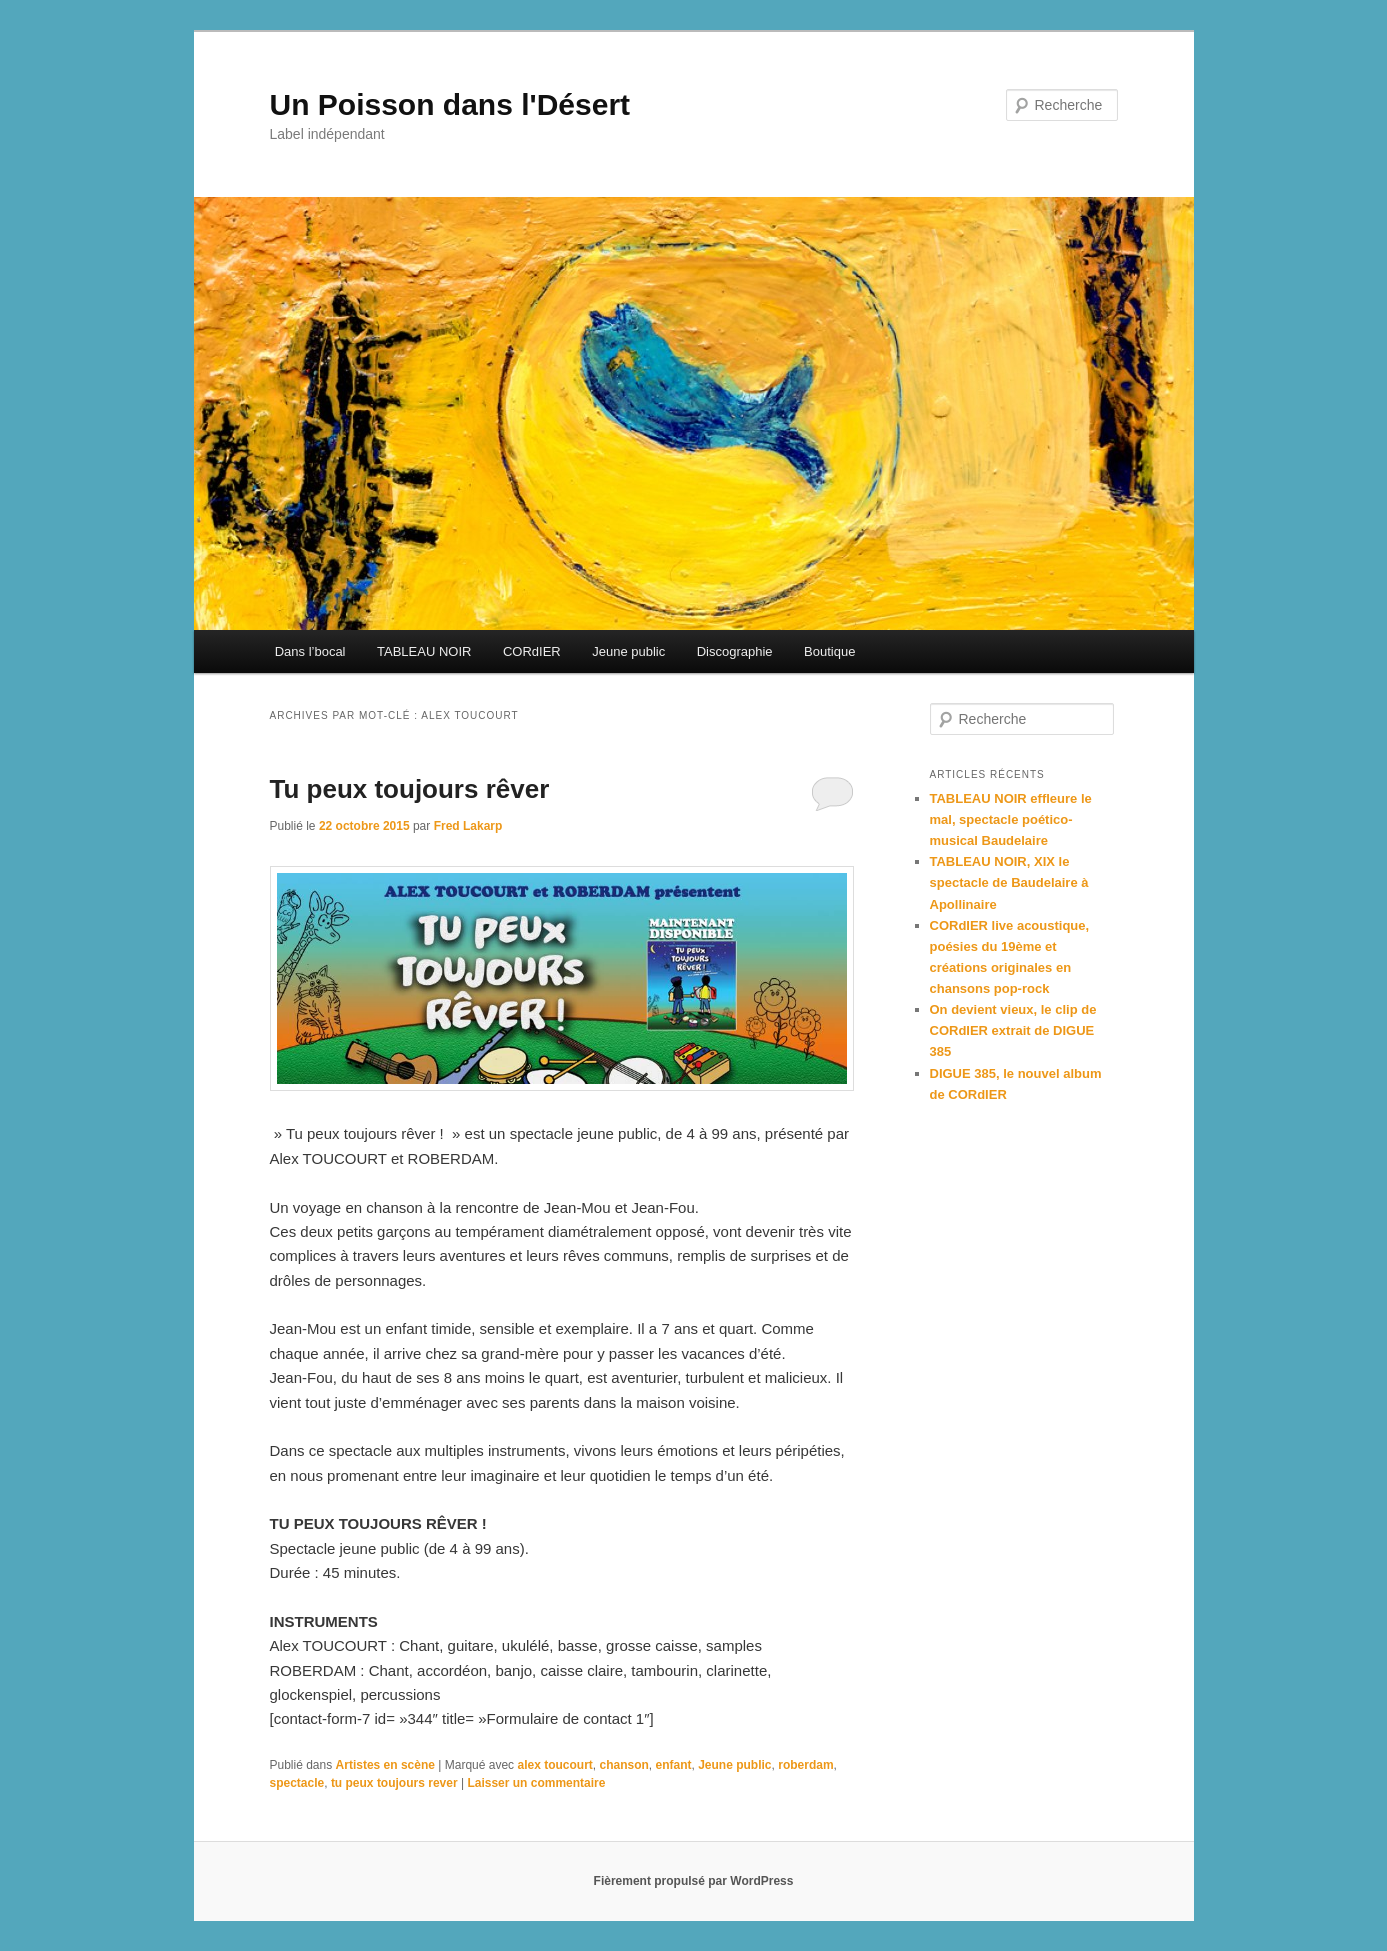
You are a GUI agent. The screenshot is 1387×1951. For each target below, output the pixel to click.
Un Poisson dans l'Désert (450, 104)
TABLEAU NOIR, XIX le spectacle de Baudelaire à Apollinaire (1009, 882)
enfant (674, 1765)
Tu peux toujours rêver (410, 789)
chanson (624, 1765)
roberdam (805, 1765)
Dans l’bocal (310, 651)
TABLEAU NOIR (424, 651)
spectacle (297, 1783)
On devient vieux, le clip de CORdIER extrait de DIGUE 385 (1013, 1030)
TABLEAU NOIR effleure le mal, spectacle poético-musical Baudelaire (1011, 819)
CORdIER (532, 651)
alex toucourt (554, 1765)
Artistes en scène (385, 1765)
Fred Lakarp (468, 826)
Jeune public (628, 651)
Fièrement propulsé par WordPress (694, 1881)
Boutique (829, 651)
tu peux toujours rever (394, 1783)
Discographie (735, 651)
